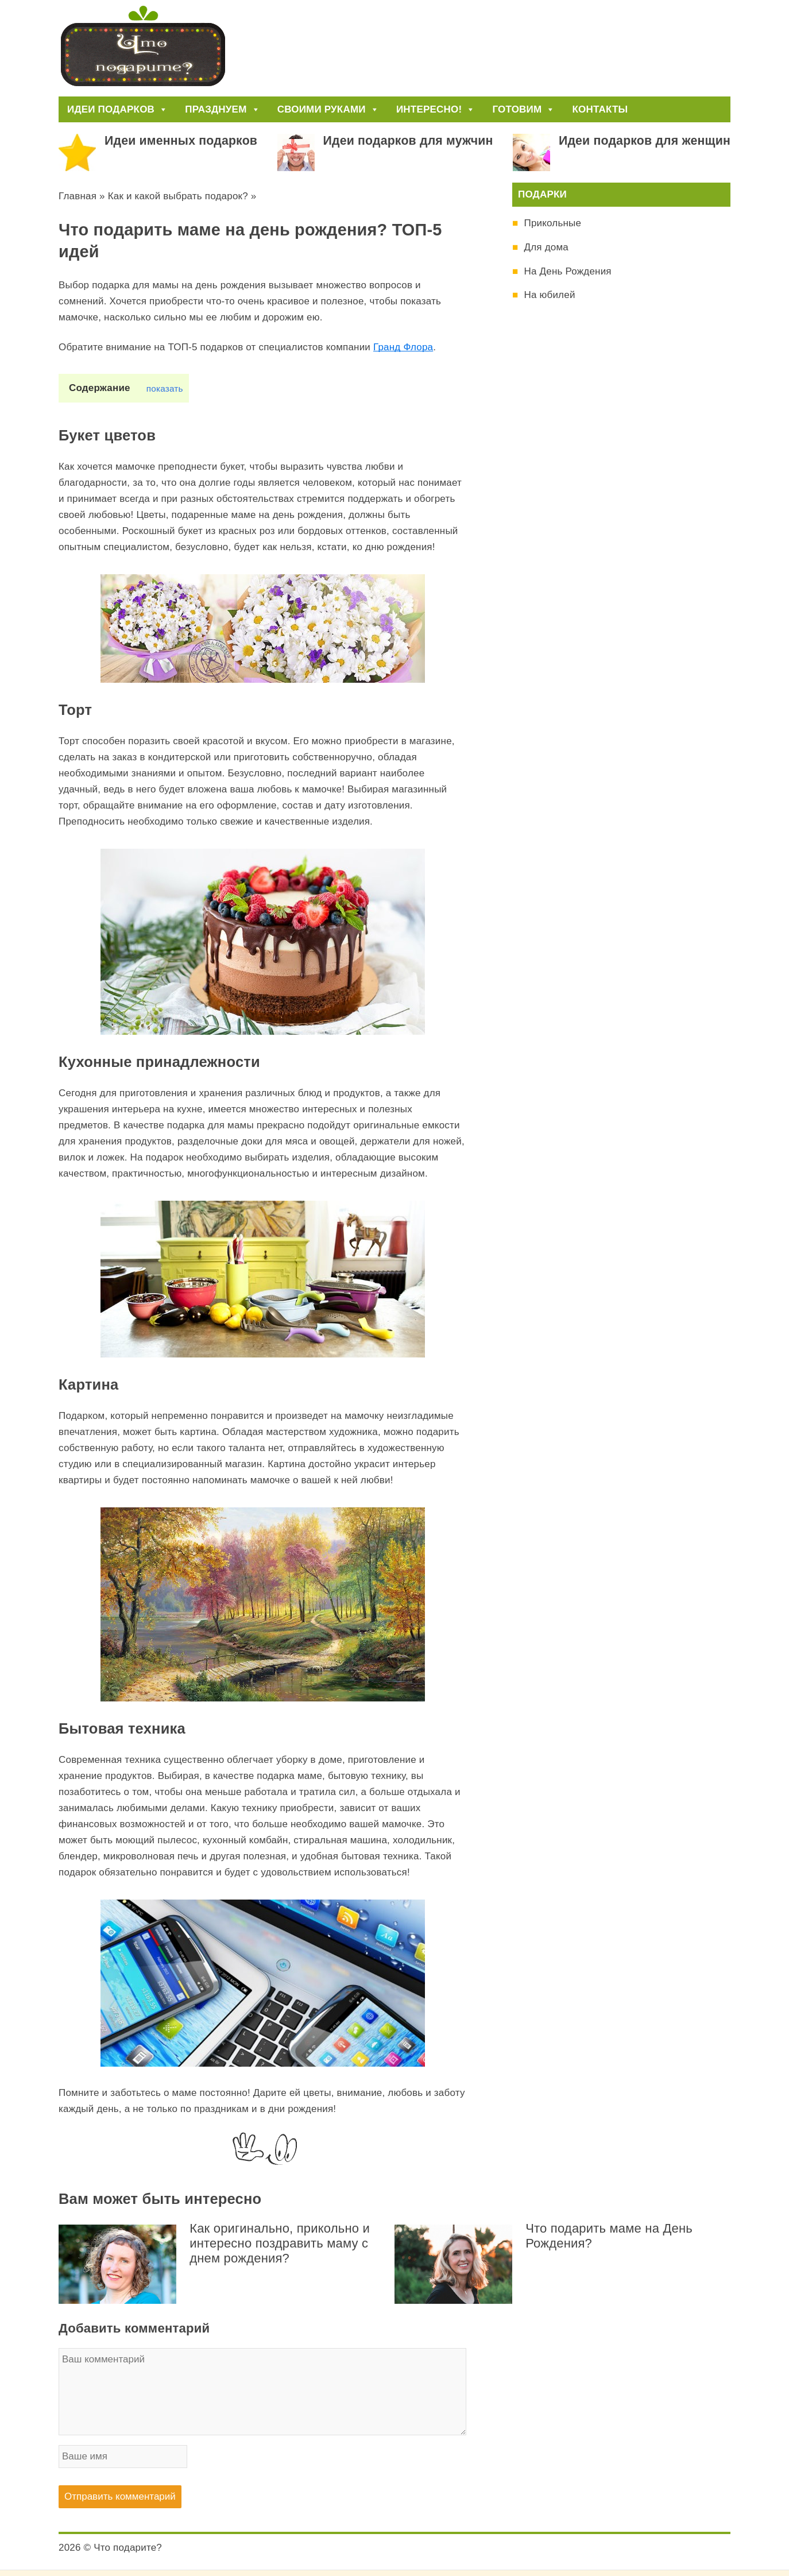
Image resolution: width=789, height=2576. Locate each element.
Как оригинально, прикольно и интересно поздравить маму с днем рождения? (279, 2243)
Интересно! (435, 109)
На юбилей (549, 294)
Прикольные (552, 223)
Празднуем (222, 109)
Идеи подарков (117, 109)
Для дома (546, 247)
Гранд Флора (403, 347)
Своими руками (328, 109)
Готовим (523, 109)
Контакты (600, 109)
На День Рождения (567, 271)
